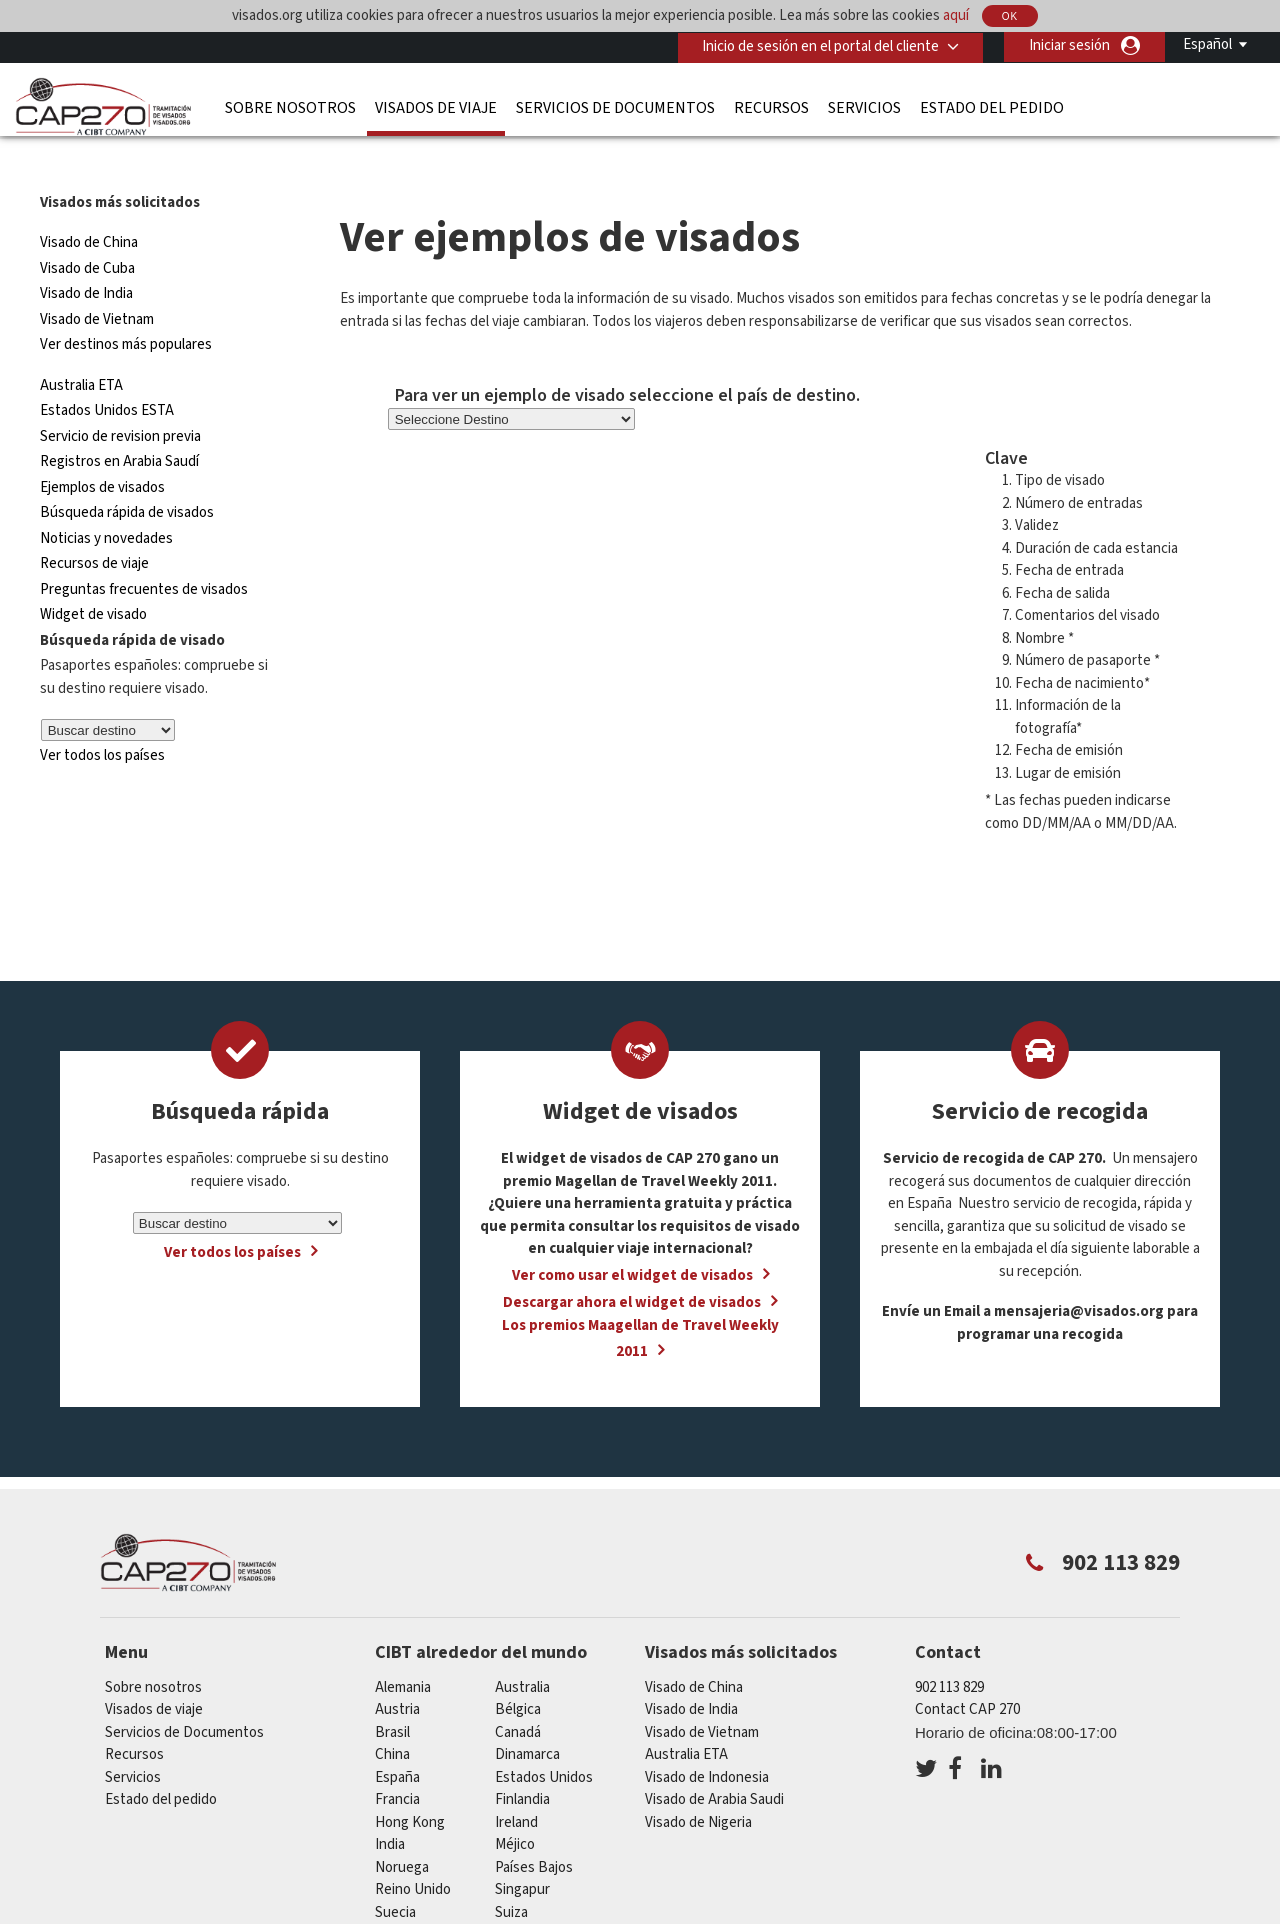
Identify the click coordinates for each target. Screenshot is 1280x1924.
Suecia (395, 1876)
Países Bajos (534, 1831)
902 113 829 (949, 1651)
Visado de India (86, 257)
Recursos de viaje (94, 527)
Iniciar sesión (1069, 45)
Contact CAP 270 (967, 1673)
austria (397, 1673)
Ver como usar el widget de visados (632, 1238)
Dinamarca (527, 1718)
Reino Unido (413, 1853)
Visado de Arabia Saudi (714, 1763)
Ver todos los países (102, 719)
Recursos (771, 107)
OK (1010, 16)
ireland (516, 1786)
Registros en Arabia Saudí (119, 425)
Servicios (864, 107)
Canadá (518, 1696)
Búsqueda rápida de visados (127, 476)
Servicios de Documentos (615, 107)
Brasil (392, 1696)
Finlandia (522, 1763)
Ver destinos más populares (126, 308)
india (390, 1808)
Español (1207, 44)
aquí (956, 15)
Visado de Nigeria (698, 1786)
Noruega (402, 1831)
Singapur (522, 1853)
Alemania (403, 1651)
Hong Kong (410, 1786)
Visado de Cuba (87, 232)
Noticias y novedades (106, 502)
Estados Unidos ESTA (107, 374)
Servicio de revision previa (120, 400)
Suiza (511, 1876)
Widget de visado (93, 578)
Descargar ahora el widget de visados (632, 1265)
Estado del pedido (992, 107)
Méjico (515, 1808)
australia (522, 1651)
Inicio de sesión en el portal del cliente (819, 45)
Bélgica (518, 1673)
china (392, 1718)
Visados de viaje (436, 107)
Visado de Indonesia (707, 1741)
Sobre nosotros (290, 107)
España (397, 1741)
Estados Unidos (544, 1741)
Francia (397, 1763)
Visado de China (90, 206)
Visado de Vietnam (97, 283)
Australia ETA (81, 349)
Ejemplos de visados (102, 451)
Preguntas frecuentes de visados (144, 553)
